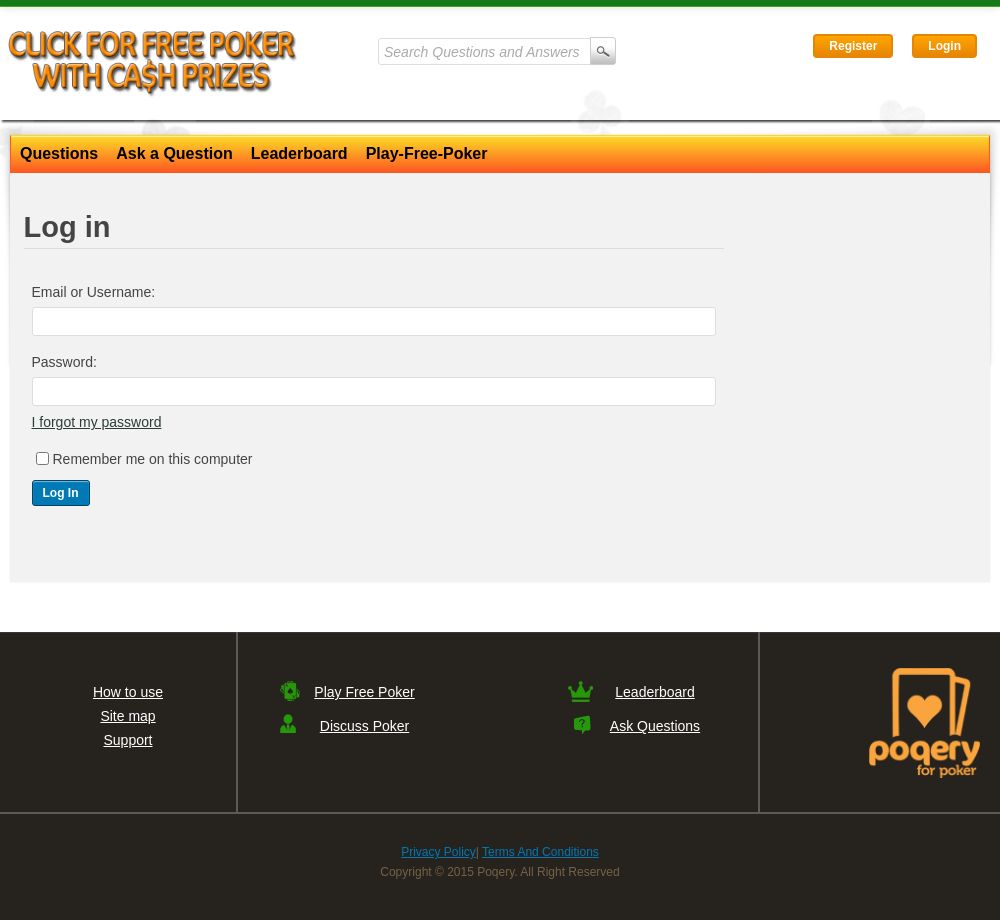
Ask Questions (655, 726)
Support (127, 740)
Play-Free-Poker (427, 153)
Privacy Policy (438, 852)
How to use (128, 692)
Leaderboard (299, 153)
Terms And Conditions (540, 852)
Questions (59, 153)
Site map (127, 716)
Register (853, 46)
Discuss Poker (364, 726)
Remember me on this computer (153, 459)
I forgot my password (97, 422)
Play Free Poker (364, 692)
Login (944, 46)
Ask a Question (174, 153)
